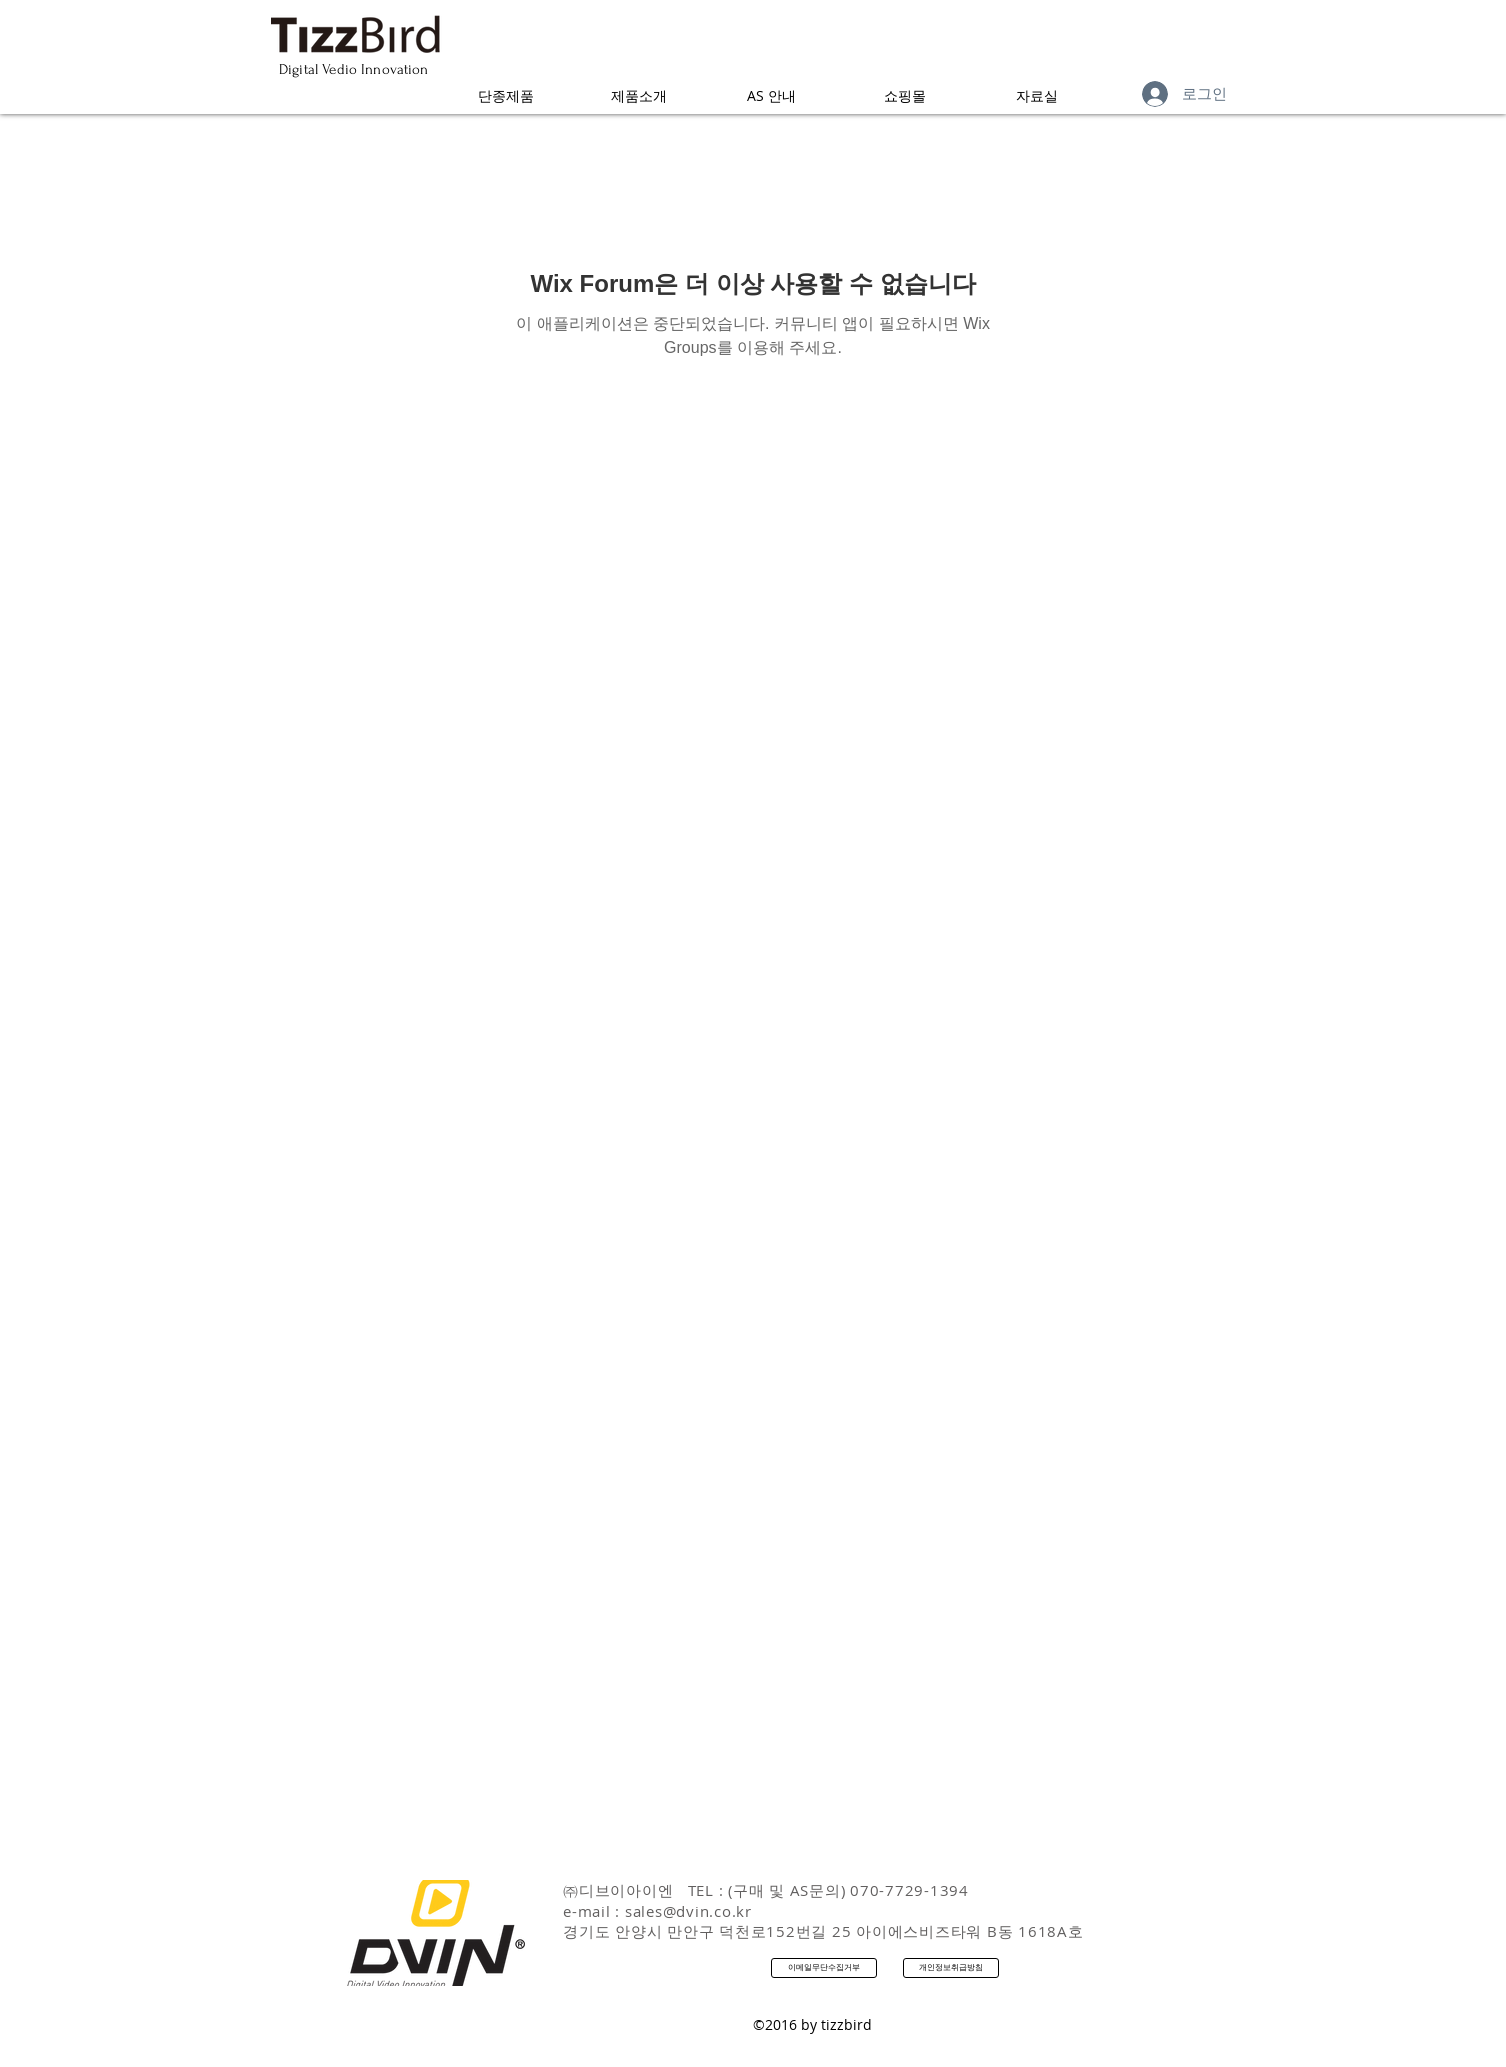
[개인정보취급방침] (951, 1968)
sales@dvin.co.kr (688, 1911)
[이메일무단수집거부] (824, 1968)
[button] (505, 95)
